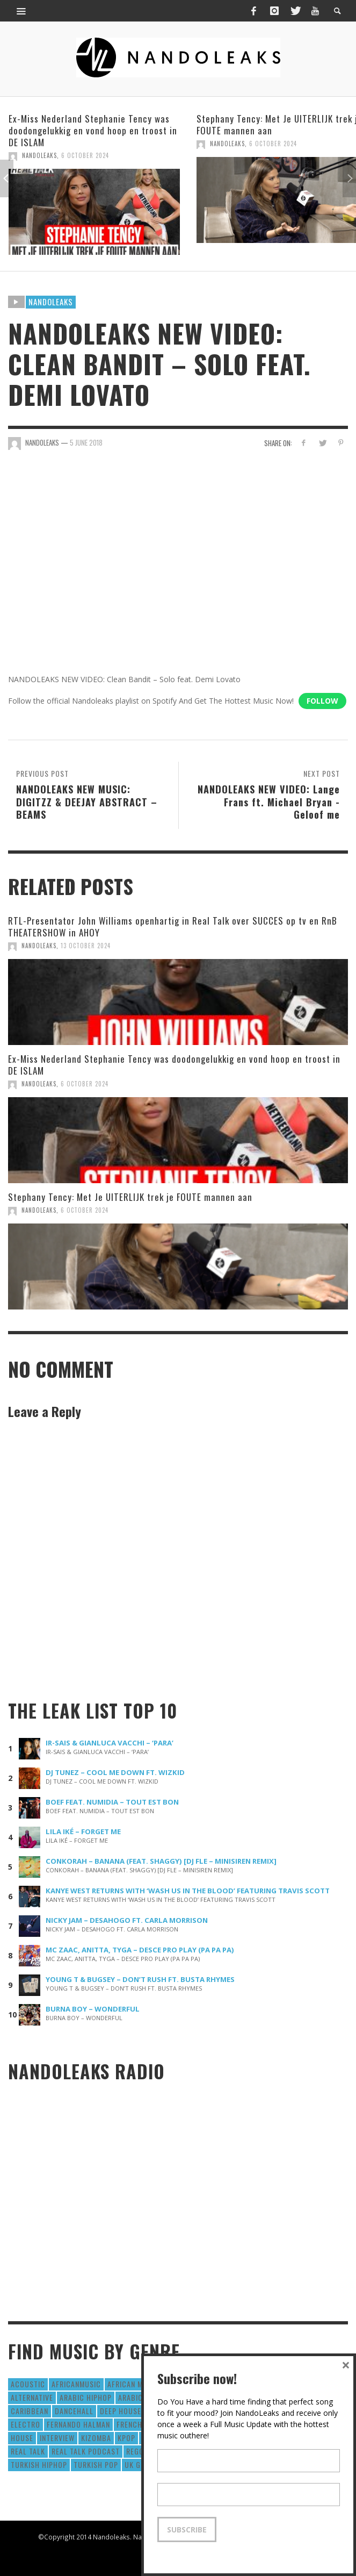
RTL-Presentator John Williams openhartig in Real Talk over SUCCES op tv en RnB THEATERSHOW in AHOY (172, 926)
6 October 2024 (85, 155)
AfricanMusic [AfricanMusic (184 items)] (76, 2383)
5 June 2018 (86, 442)
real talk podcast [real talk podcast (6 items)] (86, 2451)
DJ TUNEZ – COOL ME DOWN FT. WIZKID (115, 1772)
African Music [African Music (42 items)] (133, 2383)
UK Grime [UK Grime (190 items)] (140, 2464)
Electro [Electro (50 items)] (25, 2424)
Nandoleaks (50, 301)
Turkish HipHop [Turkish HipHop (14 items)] (39, 2464)
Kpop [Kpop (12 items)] (126, 2437)
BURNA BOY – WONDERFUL (93, 2009)
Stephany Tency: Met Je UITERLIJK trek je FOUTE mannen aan (130, 1197)
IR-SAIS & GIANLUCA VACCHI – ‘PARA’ (109, 1743)
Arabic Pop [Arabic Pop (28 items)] (138, 2397)
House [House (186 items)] (22, 2437)
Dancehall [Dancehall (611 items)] (74, 2410)
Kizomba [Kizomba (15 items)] (96, 2437)
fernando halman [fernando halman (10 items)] (78, 2424)
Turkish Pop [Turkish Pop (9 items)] (96, 2464)
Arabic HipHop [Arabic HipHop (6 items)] (86, 2397)
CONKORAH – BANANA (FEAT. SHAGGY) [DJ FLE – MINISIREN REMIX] (161, 1861)
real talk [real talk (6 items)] (28, 2451)
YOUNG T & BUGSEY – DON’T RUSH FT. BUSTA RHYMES (140, 1979)
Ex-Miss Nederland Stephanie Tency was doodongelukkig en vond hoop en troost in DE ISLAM (93, 130)
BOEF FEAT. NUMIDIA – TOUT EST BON (112, 1802)
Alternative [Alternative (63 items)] (32, 2397)
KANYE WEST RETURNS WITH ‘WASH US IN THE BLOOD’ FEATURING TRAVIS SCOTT (188, 1890)
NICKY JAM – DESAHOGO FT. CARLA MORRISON (127, 1920)
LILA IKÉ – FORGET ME (83, 1831)
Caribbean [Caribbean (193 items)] (29, 2410)
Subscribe (187, 2529)
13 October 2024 (86, 945)
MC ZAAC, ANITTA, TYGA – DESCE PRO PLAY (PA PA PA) (140, 1950)
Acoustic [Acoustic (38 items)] (28, 2383)
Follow (322, 701)
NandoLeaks (39, 155)
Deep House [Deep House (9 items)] (120, 2410)
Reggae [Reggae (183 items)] (139, 2451)
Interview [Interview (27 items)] (57, 2437)
